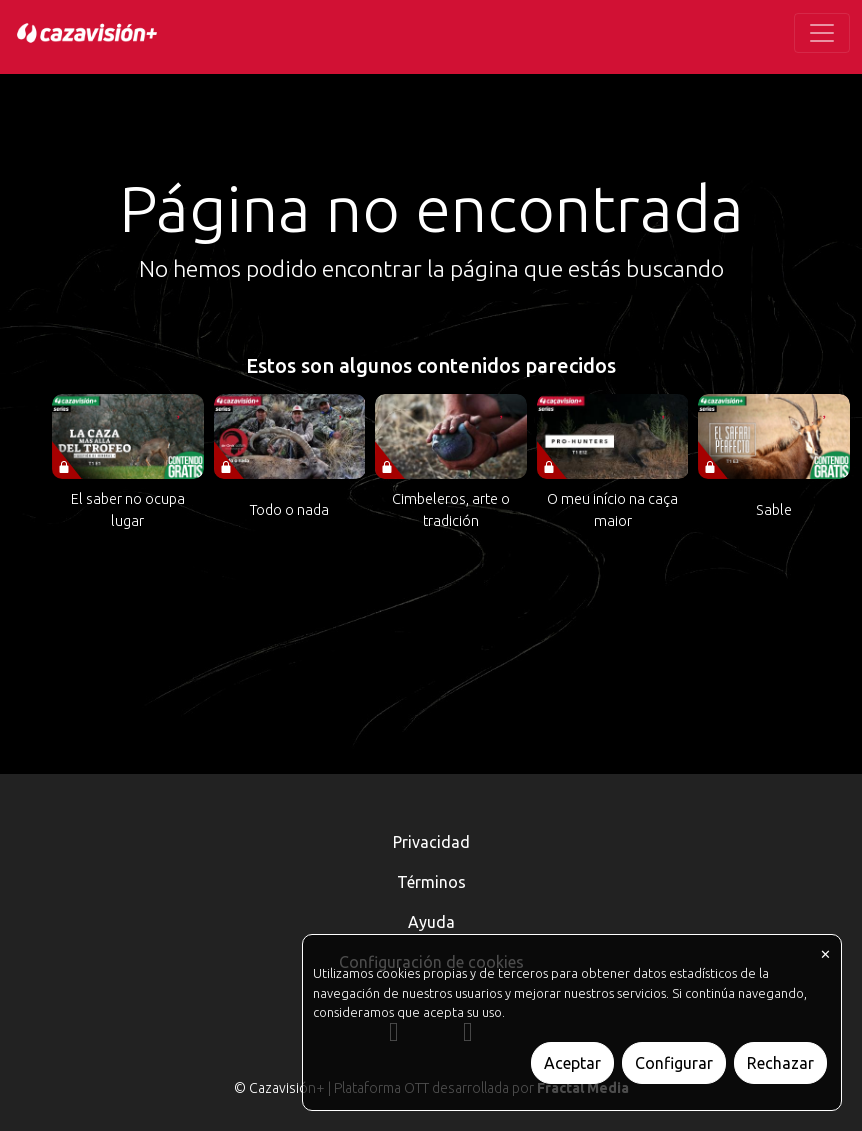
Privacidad (431, 842)
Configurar (674, 1063)
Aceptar (572, 1063)
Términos (431, 882)
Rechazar (780, 1063)
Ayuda (431, 922)
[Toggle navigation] (822, 33)
